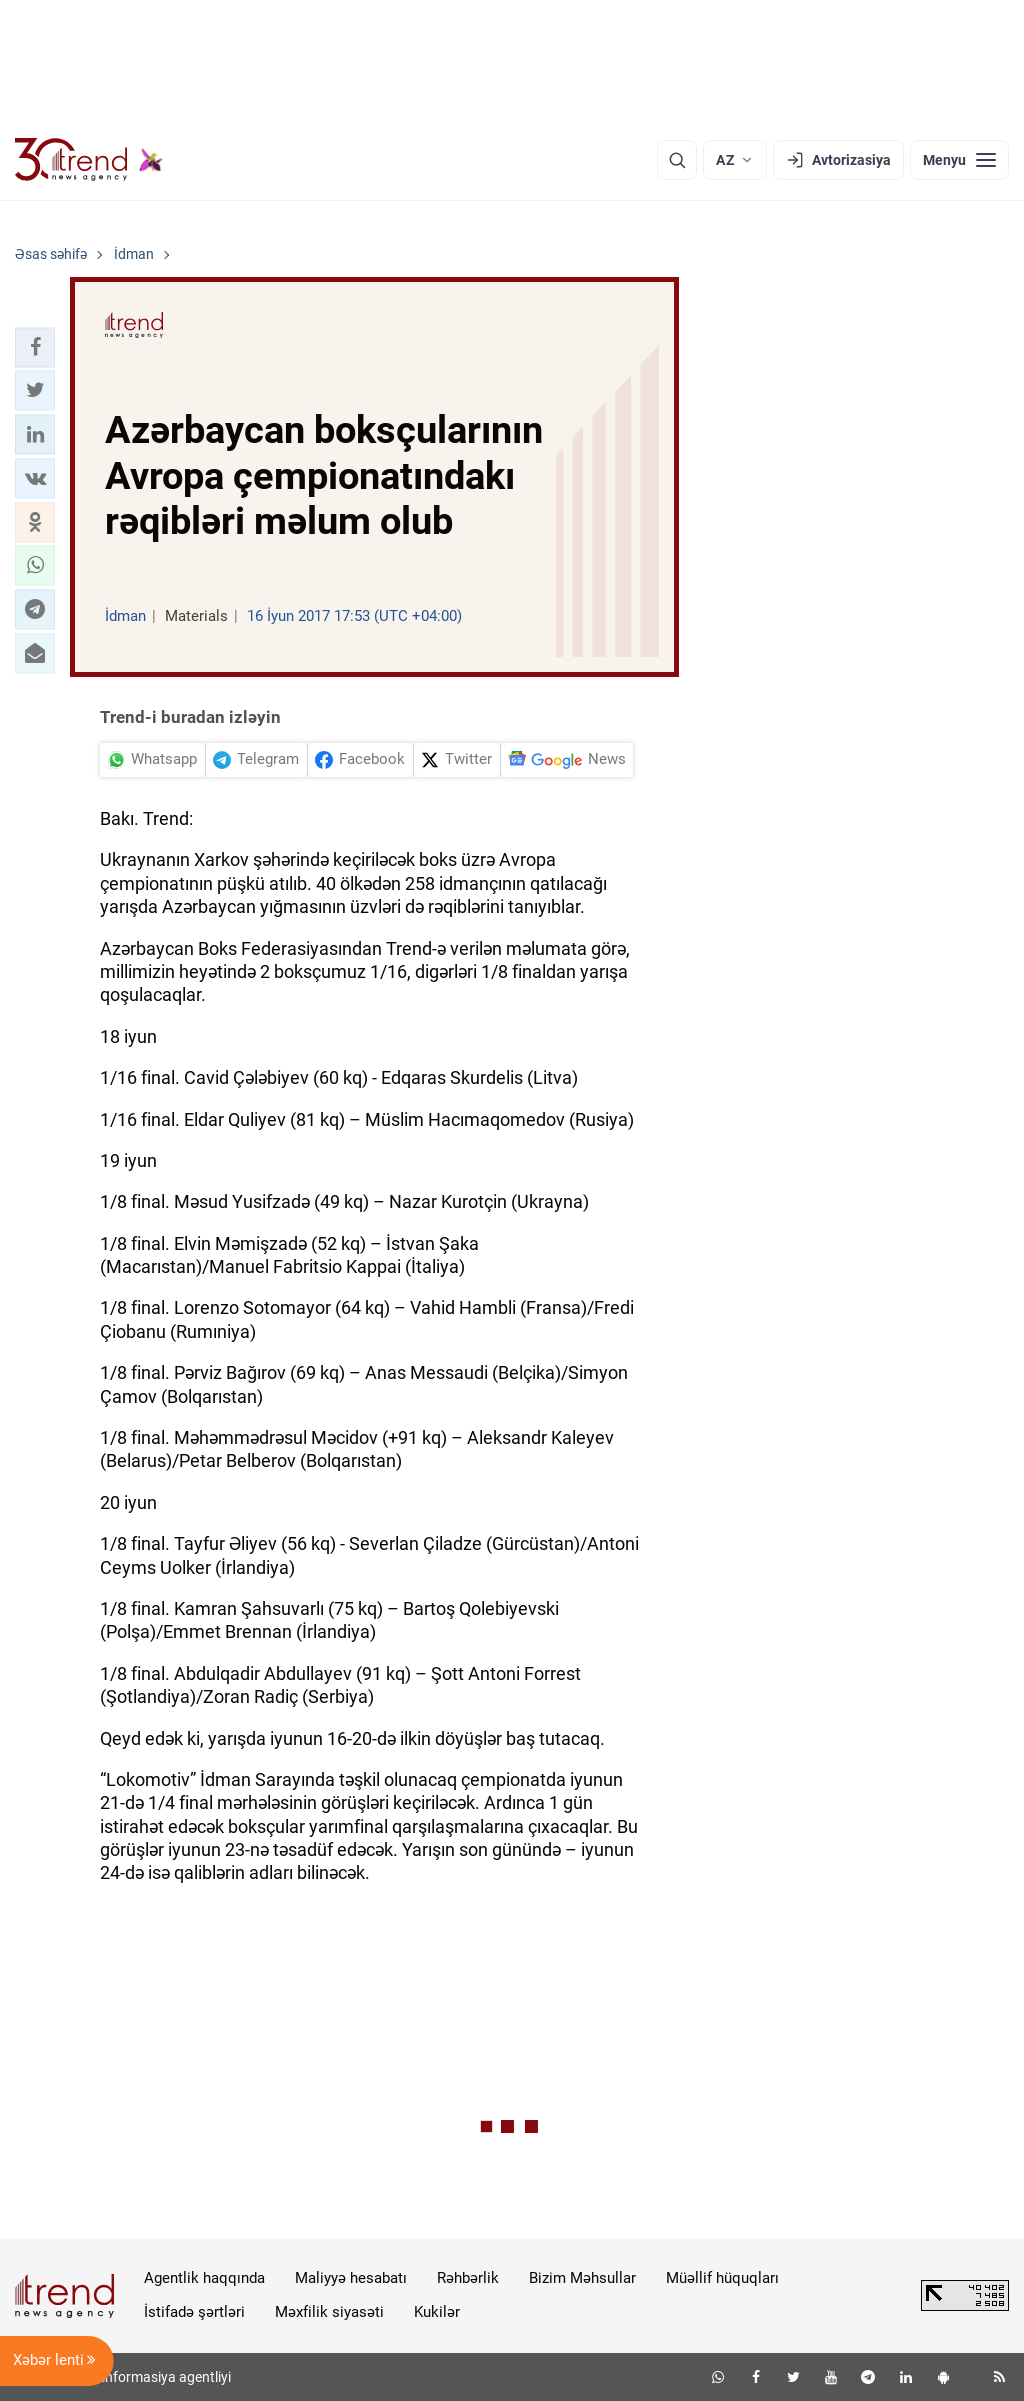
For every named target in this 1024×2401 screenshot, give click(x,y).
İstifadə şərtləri (194, 2312)
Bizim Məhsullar (582, 2278)
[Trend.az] (89, 160)
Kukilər (437, 2312)
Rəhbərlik (468, 2278)
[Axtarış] (677, 160)
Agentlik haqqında (204, 2278)
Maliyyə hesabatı (351, 2278)
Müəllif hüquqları (722, 2278)
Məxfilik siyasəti (329, 2312)
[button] (35, 347)
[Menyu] (959, 160)
